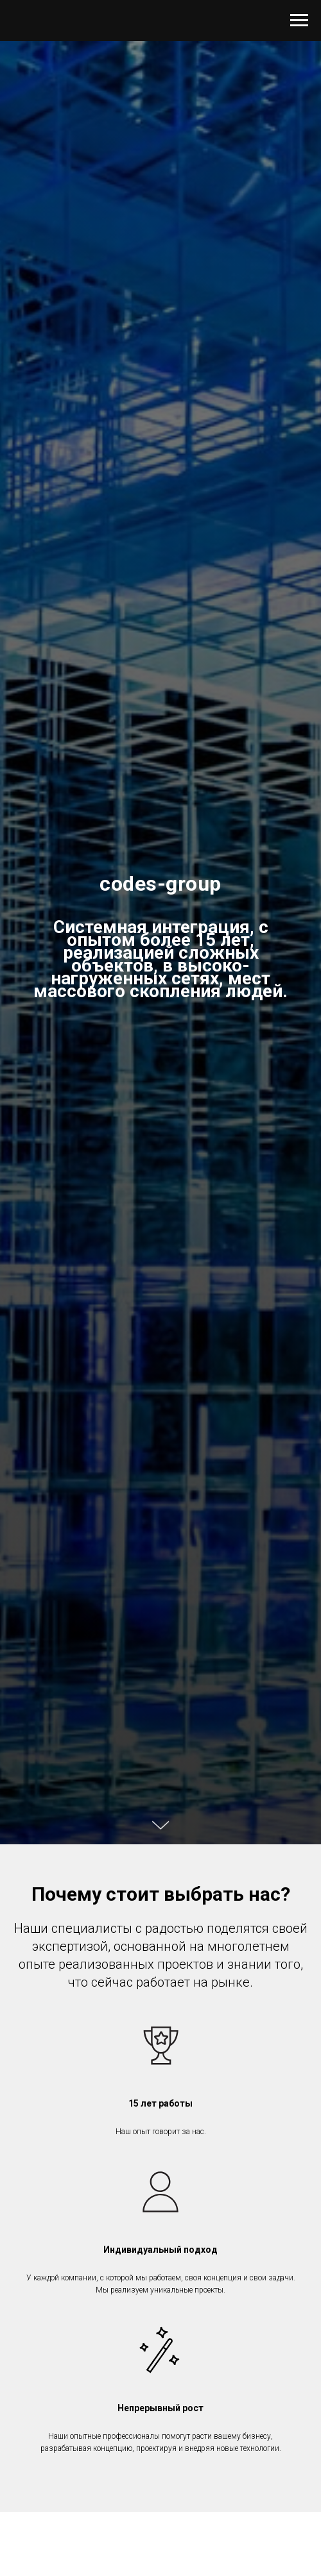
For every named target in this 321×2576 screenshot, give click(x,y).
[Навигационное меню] (299, 20)
